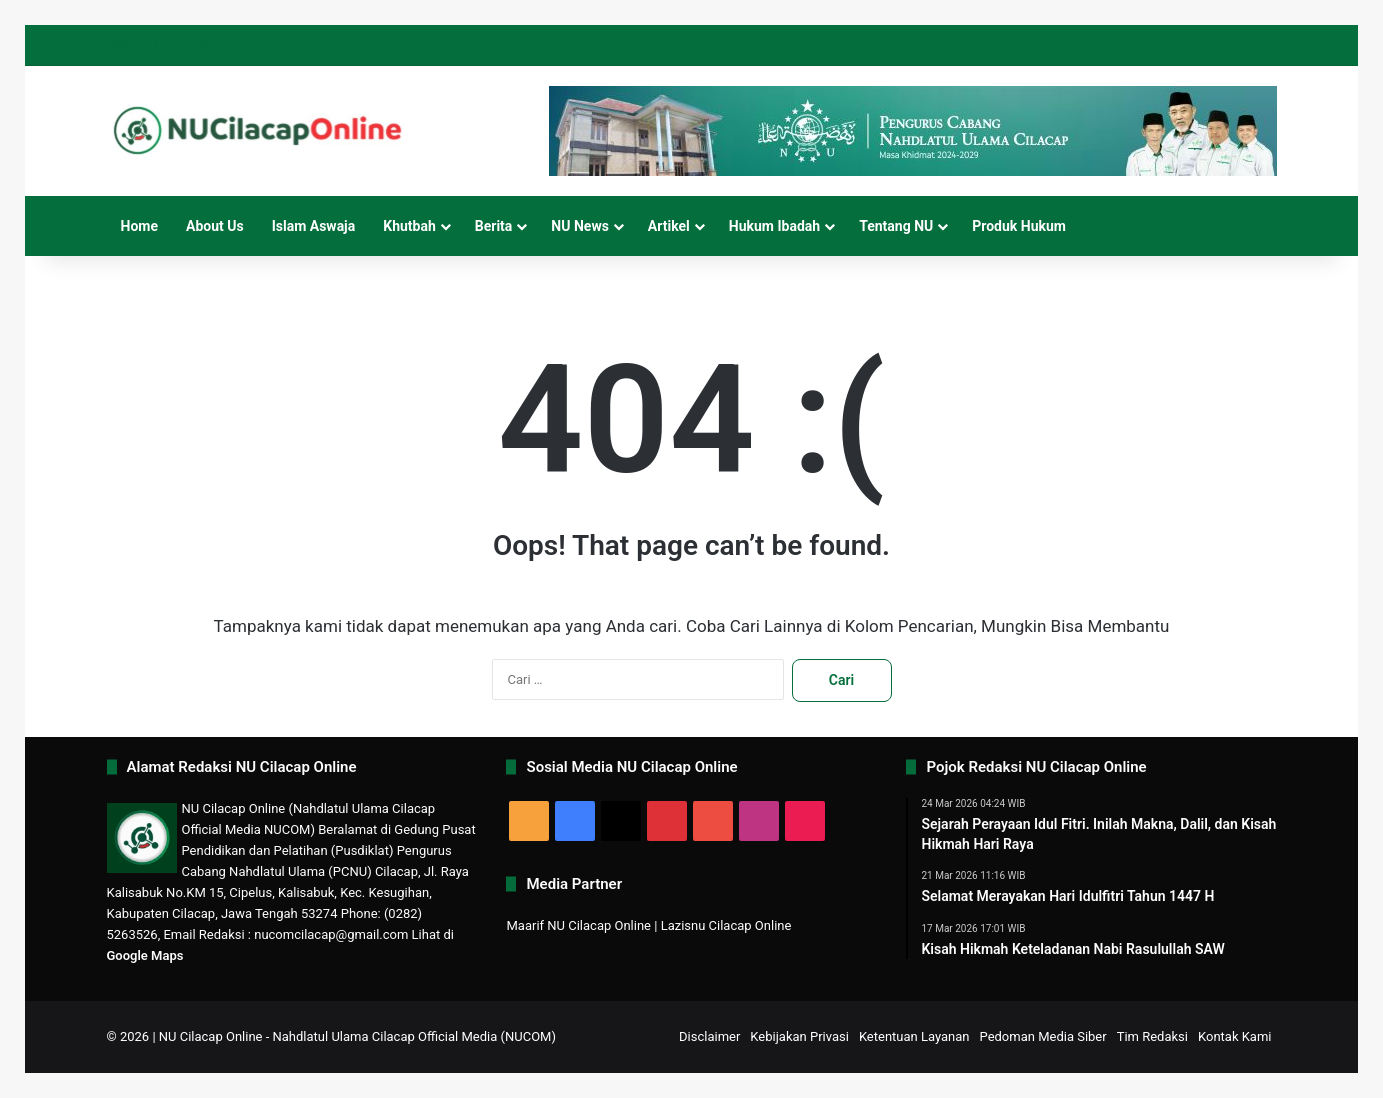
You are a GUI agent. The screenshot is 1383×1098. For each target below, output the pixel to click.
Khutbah (409, 226)
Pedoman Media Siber (1043, 1036)
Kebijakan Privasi (799, 1036)
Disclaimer (709, 1036)
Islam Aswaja (314, 226)
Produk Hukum (1019, 226)
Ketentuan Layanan (914, 1036)
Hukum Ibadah (774, 226)
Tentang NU (896, 226)
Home (139, 226)
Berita (494, 226)
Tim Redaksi (1152, 1036)
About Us (215, 226)
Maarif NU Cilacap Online (578, 925)
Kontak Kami (1235, 1036)
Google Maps (145, 955)
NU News (580, 226)
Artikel (669, 226)
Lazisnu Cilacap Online (726, 925)
